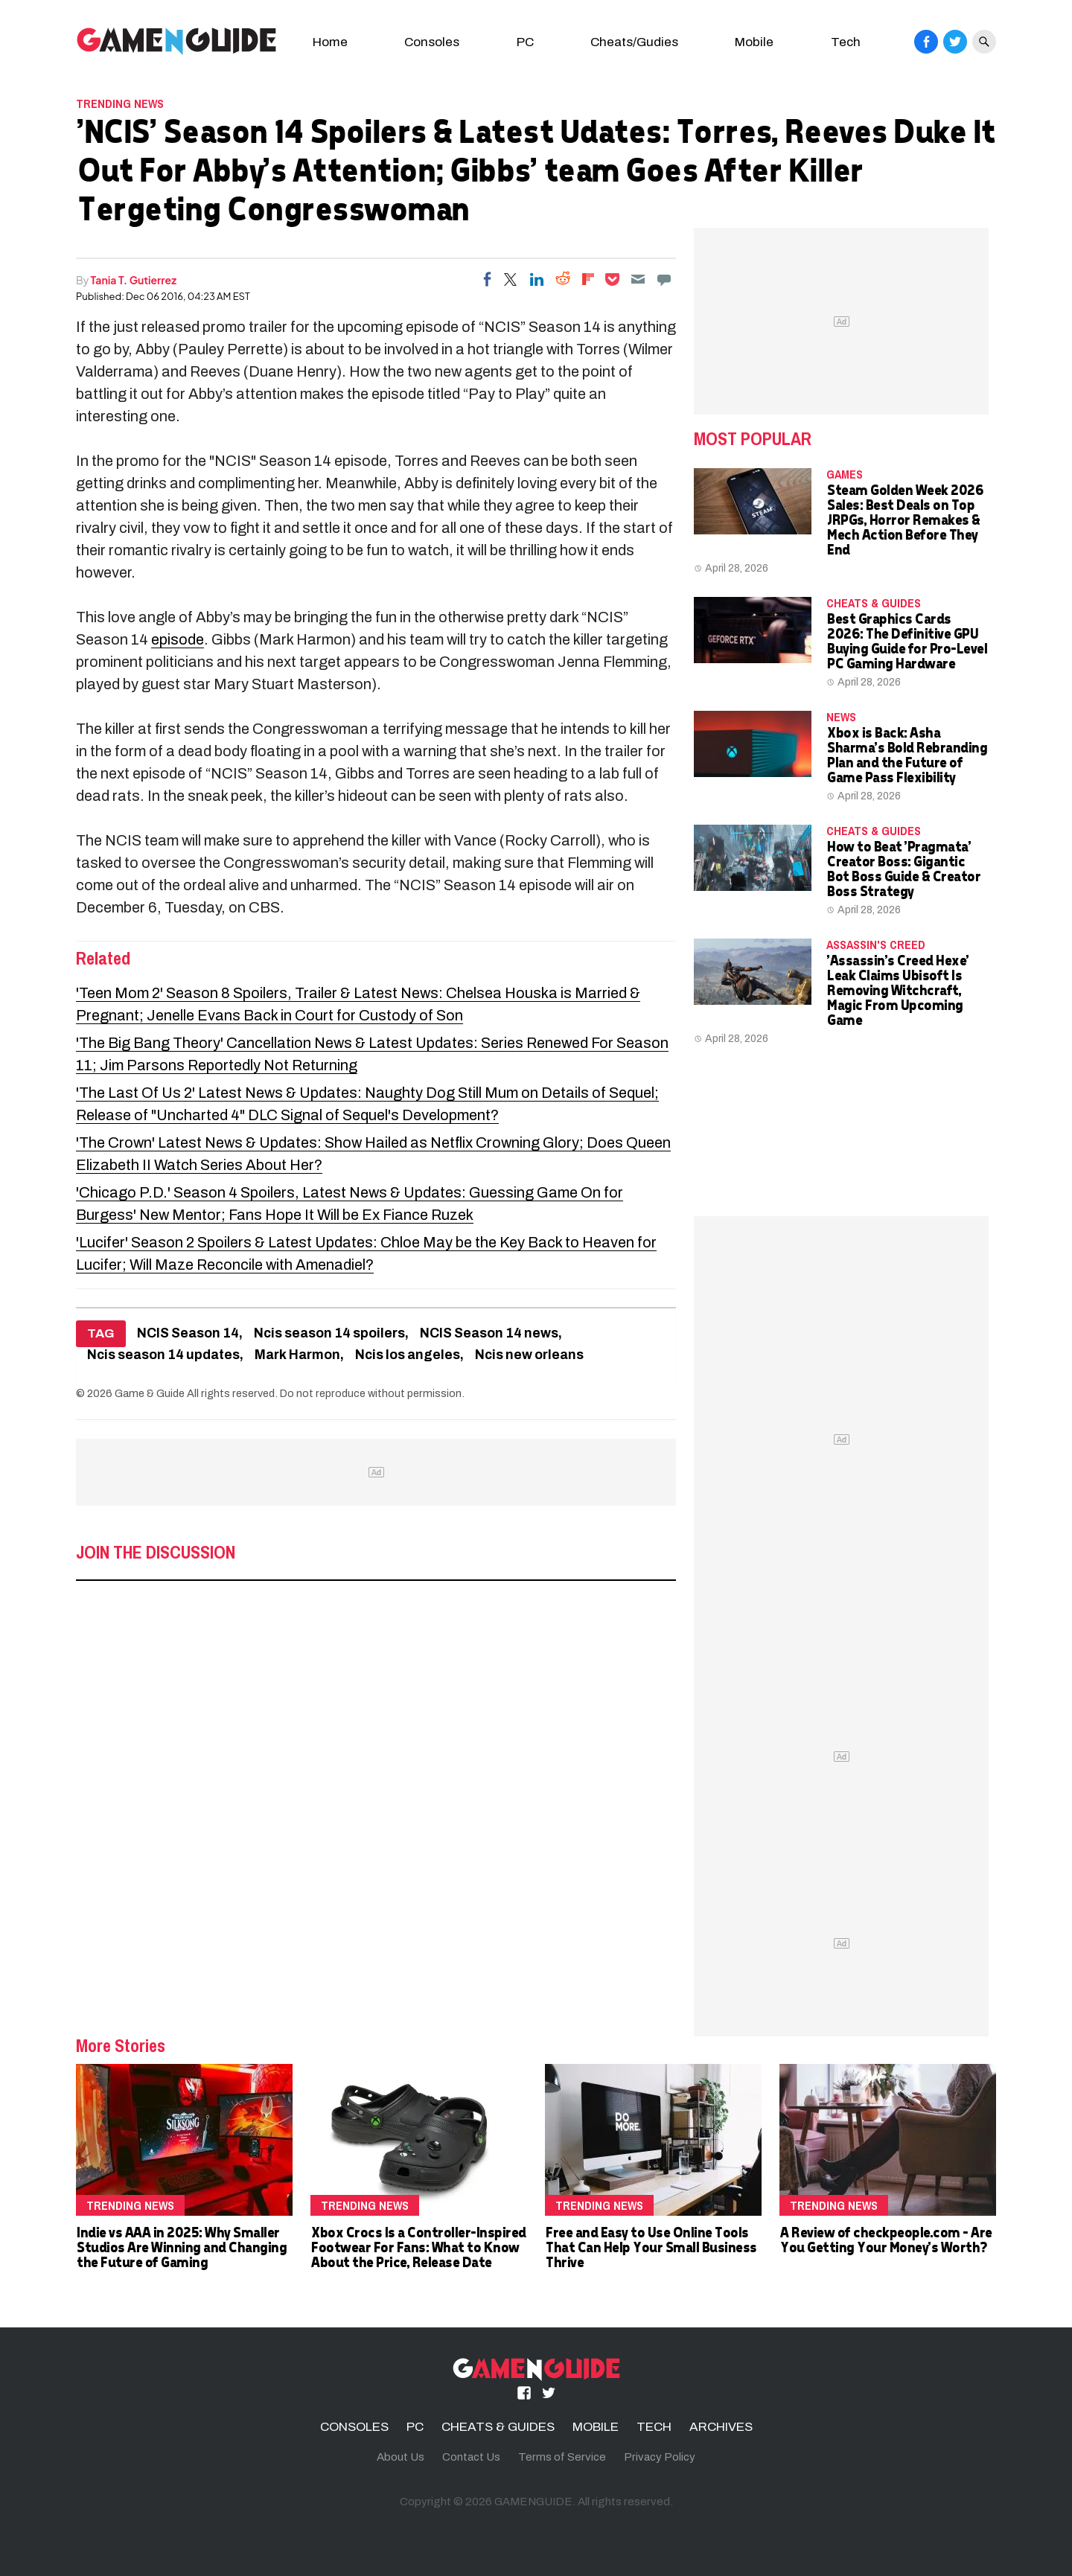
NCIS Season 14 (188, 1333)
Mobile (754, 42)
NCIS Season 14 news (489, 1333)
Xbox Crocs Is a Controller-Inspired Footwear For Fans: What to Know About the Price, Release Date (418, 2246)
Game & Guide (150, 1393)
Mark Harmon (297, 1355)
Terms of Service (562, 2457)
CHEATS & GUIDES (873, 603)
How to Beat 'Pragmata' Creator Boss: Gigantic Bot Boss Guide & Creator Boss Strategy (903, 868)
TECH (653, 2427)
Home (330, 42)
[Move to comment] (664, 279)
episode (177, 639)
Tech (846, 42)
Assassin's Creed (875, 944)
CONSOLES (354, 2427)
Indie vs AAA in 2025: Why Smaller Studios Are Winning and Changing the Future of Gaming (181, 2246)
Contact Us (471, 2457)
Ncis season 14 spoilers (329, 1333)
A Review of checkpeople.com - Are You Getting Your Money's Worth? (885, 2239)
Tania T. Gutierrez (133, 280)
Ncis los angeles (407, 1355)
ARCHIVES (721, 2427)
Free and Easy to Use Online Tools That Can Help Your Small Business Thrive (650, 2246)
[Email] (638, 279)
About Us (400, 2457)
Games (844, 474)
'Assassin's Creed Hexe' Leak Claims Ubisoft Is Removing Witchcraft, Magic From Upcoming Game (897, 989)
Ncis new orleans (529, 1355)
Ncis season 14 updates (163, 1355)
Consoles (431, 42)
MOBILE (595, 2427)
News (841, 717)
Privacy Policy (659, 2457)
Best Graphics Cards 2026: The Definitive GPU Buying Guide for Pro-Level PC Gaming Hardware (906, 640)
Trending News (120, 103)
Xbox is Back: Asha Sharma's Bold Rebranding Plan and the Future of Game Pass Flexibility (906, 754)
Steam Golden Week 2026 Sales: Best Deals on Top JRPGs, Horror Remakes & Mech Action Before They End (904, 519)
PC (525, 42)
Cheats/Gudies (634, 42)
